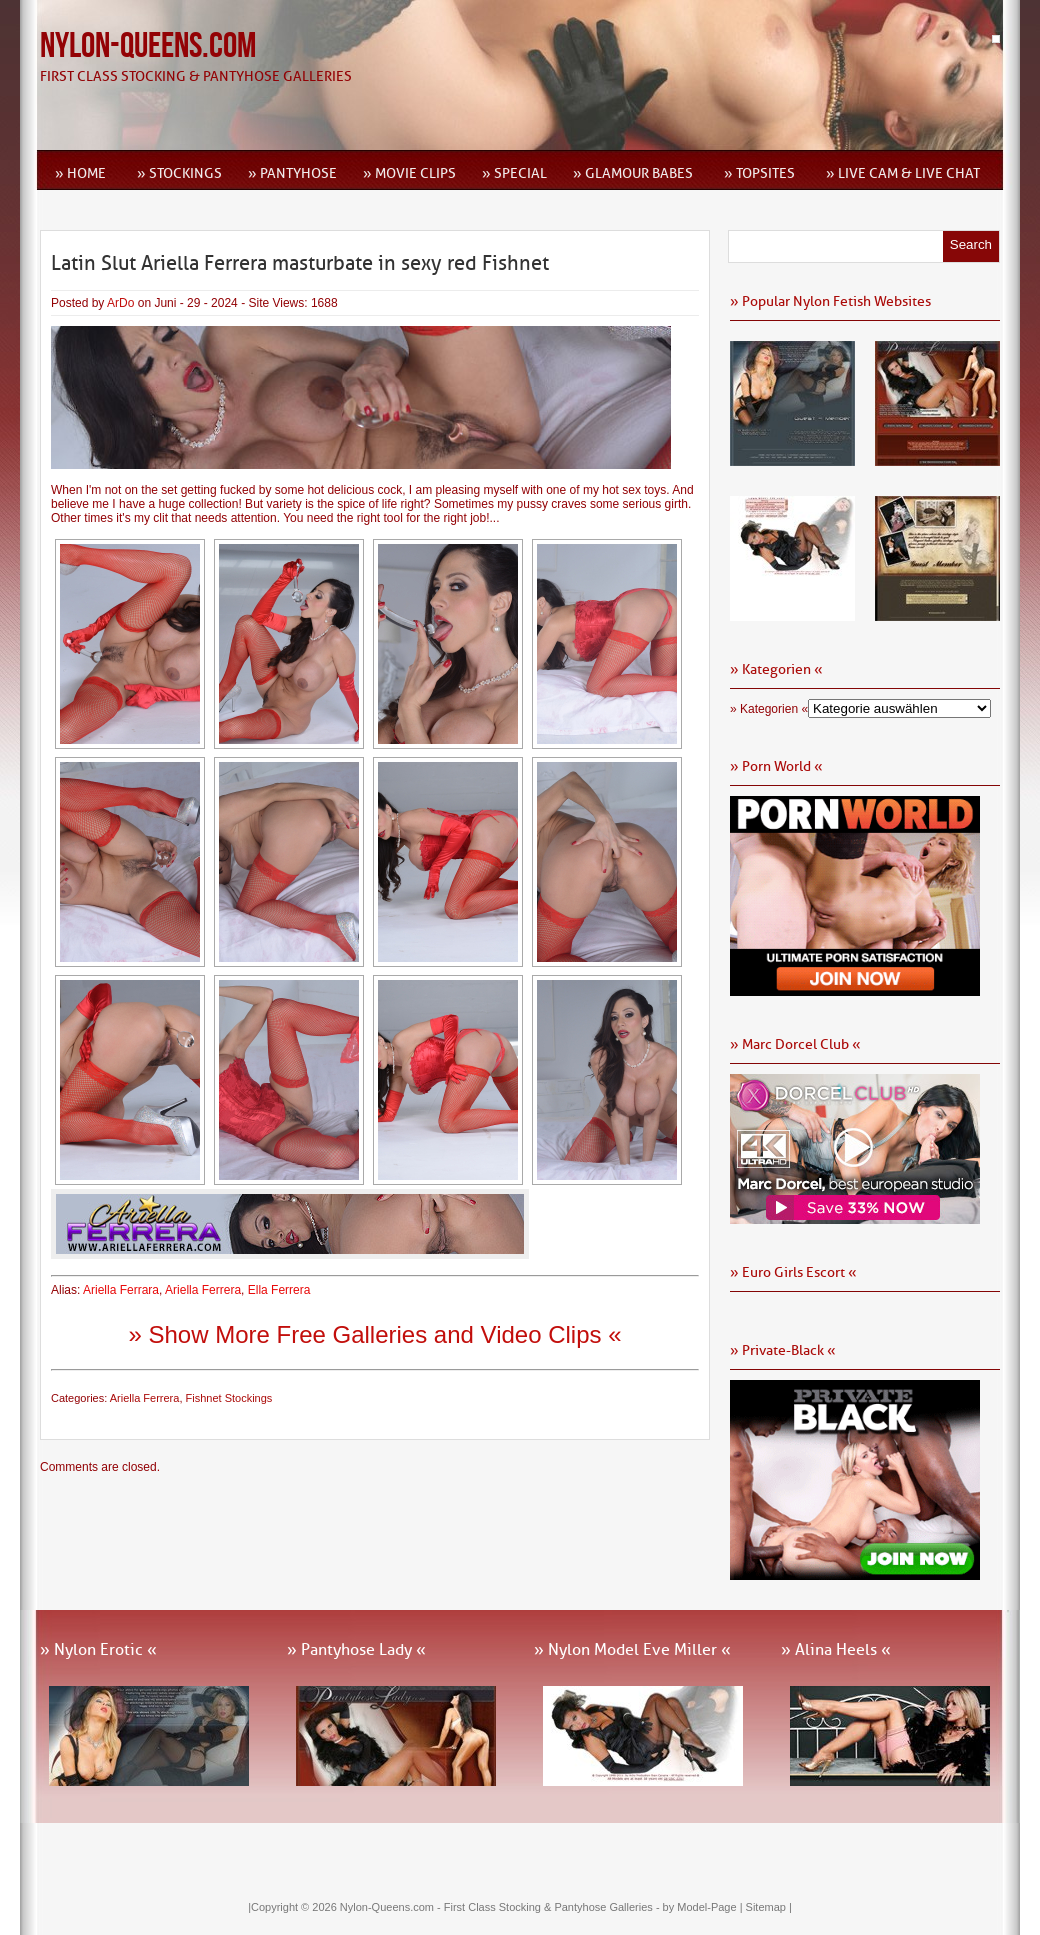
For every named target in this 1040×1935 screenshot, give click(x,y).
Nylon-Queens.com (148, 46)
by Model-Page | (704, 1907)
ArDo (120, 303)
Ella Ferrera (279, 1290)
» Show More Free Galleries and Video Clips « (374, 1334)
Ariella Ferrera (203, 1290)
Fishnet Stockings (229, 1398)
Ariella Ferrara (121, 1290)
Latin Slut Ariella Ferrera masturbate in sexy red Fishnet (300, 263)
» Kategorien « (769, 709)
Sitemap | (769, 1907)
